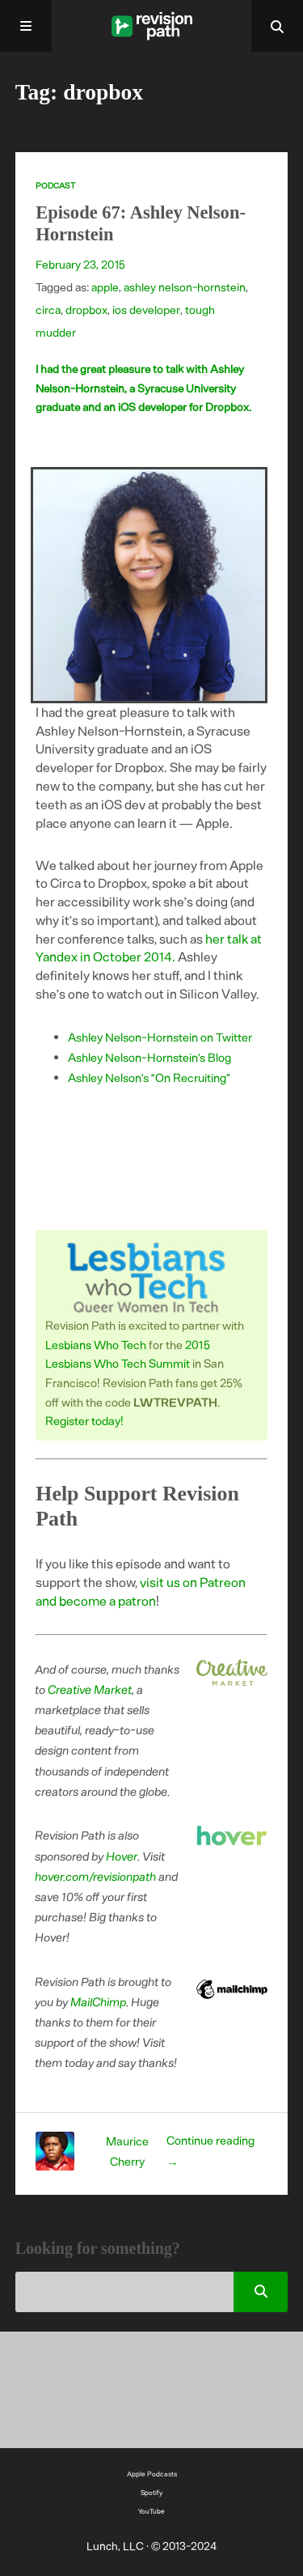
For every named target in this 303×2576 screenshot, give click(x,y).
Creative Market (90, 1689)
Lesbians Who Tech (95, 1344)
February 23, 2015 (80, 264)
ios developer (145, 309)
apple (105, 287)
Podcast (55, 185)
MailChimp (99, 2001)
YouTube (151, 2510)
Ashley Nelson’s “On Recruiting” (149, 1077)
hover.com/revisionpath (96, 1876)
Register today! (84, 1420)
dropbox (86, 309)
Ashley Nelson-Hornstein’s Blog (149, 1057)
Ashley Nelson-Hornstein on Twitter (160, 1036)
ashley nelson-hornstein (185, 287)
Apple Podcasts (152, 2473)
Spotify (151, 2492)
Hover (122, 1855)
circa (48, 309)
